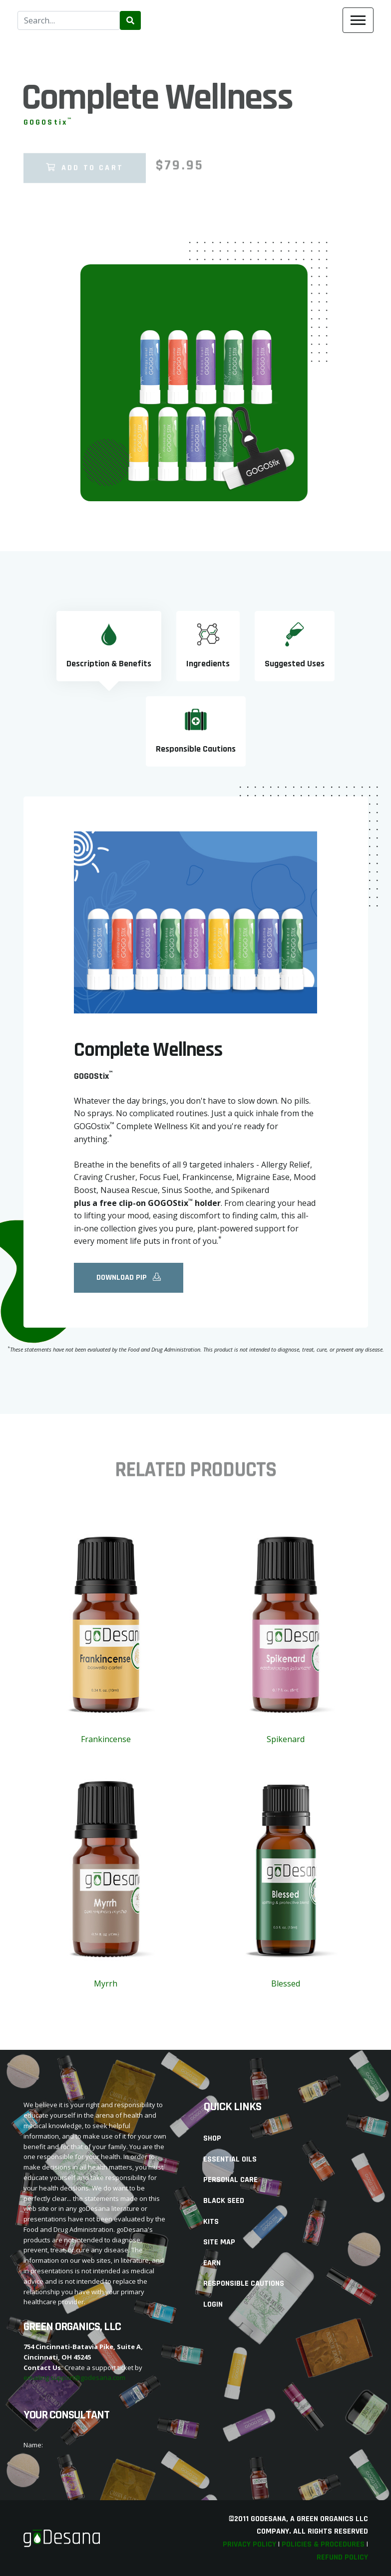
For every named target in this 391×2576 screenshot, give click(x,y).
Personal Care (230, 2180)
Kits (211, 2221)
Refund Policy (342, 2557)
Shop (212, 2138)
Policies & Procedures (323, 2544)
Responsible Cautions (243, 2283)
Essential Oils (230, 2159)
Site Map (219, 2242)
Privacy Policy (249, 2544)
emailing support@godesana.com (74, 2377)
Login (213, 2304)
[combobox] (68, 20)
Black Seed (223, 2200)
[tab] (108, 646)
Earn (212, 2263)
